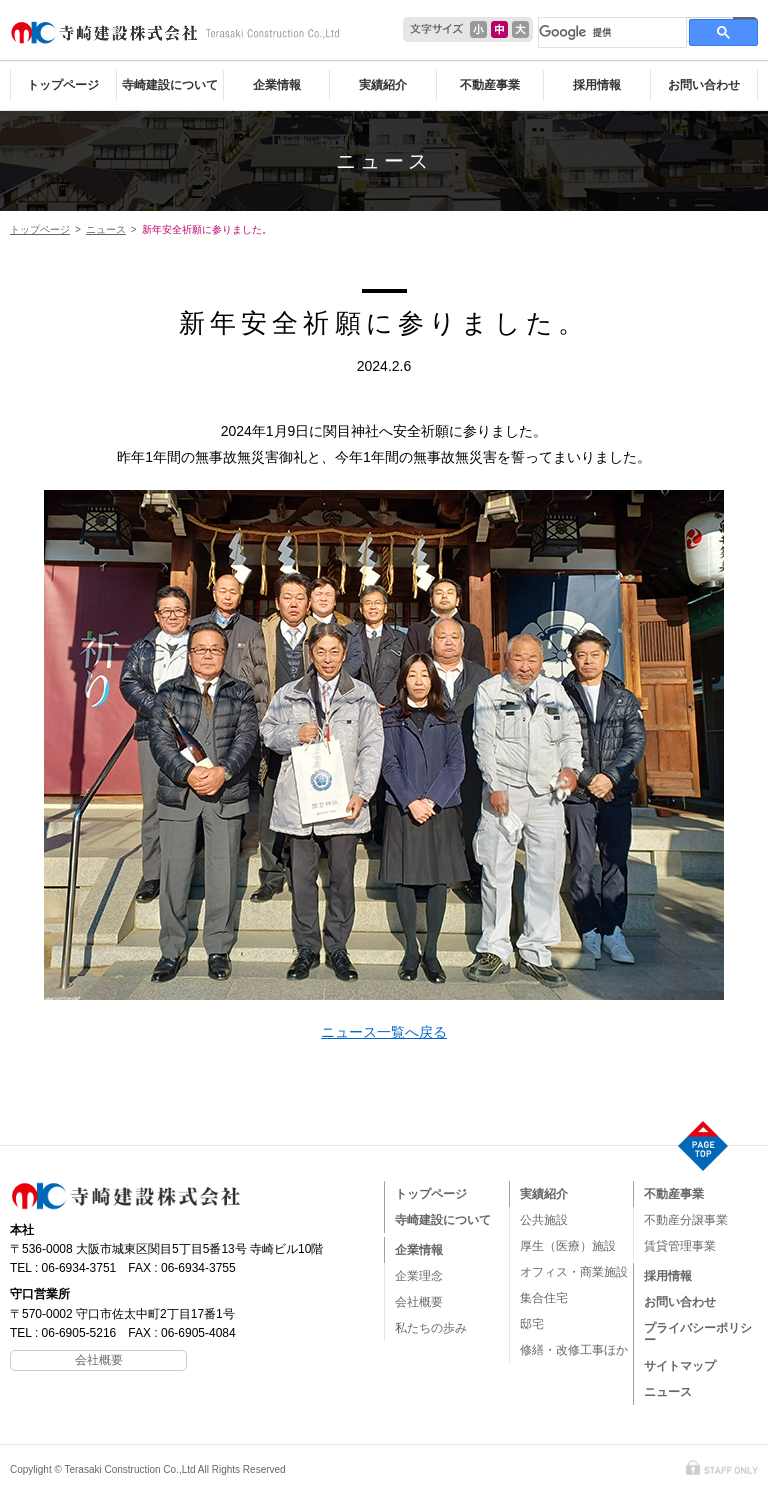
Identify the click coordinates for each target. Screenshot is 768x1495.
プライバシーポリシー (698, 1334)
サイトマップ (680, 1366)
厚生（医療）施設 (568, 1246)
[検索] (610, 32)
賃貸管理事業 (680, 1246)
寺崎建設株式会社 (174, 32)
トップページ (63, 85)
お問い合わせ (704, 85)
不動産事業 (490, 85)
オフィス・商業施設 (574, 1272)
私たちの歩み (431, 1328)
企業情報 (277, 85)
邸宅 (532, 1324)
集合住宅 (544, 1298)
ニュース (384, 161)
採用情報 (597, 85)
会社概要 (419, 1302)
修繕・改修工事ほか (574, 1350)
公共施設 (544, 1220)
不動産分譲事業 (686, 1220)
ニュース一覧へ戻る (384, 1032)
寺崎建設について (170, 85)
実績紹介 (383, 85)
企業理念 (419, 1276)
